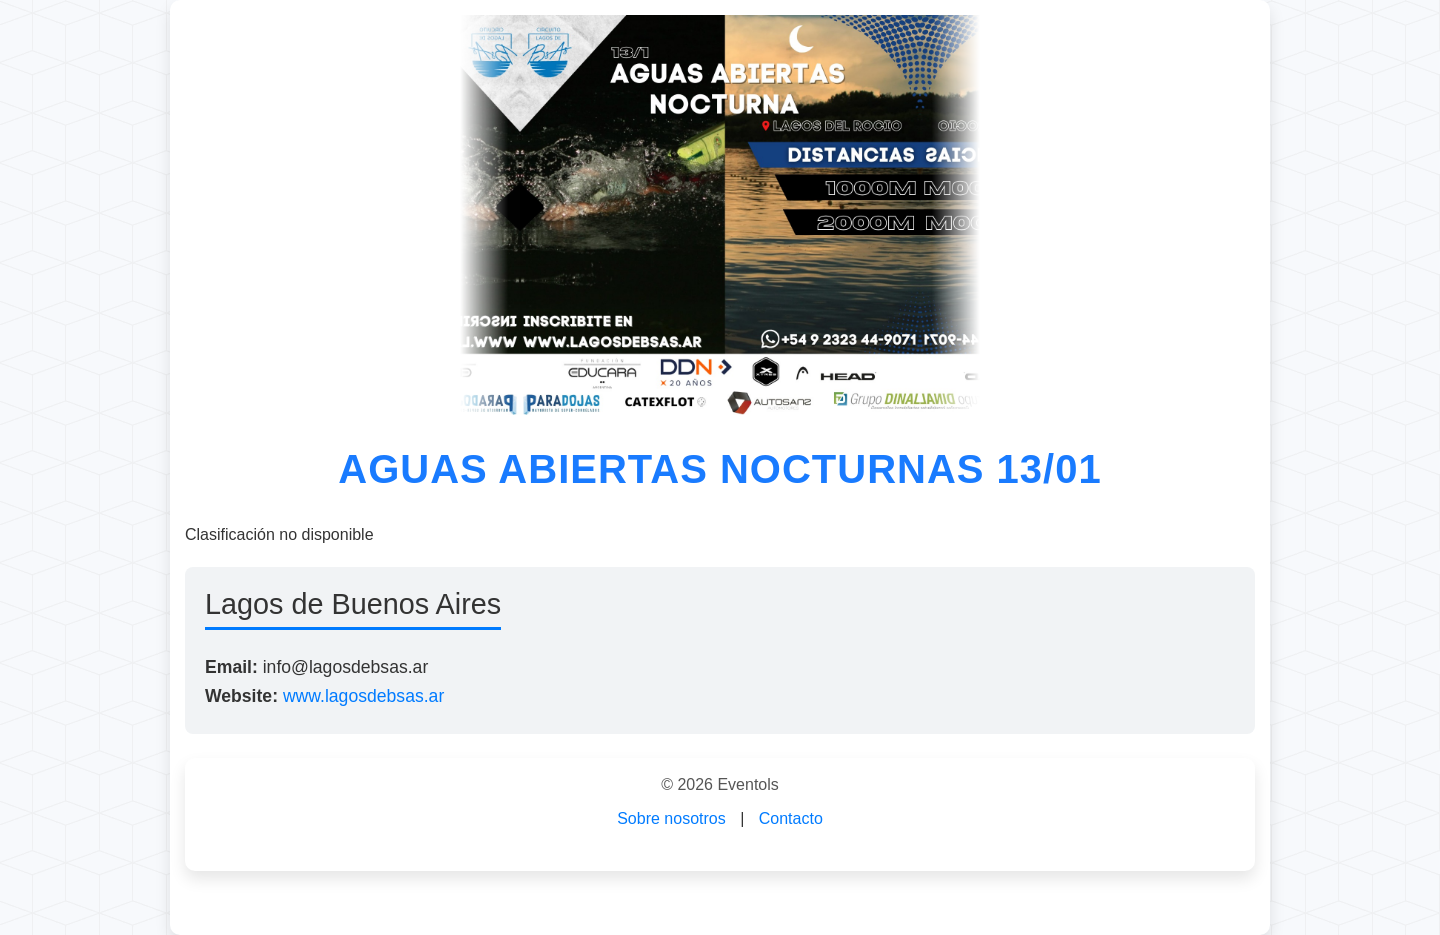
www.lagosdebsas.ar (363, 696)
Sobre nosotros (671, 818)
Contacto (791, 818)
